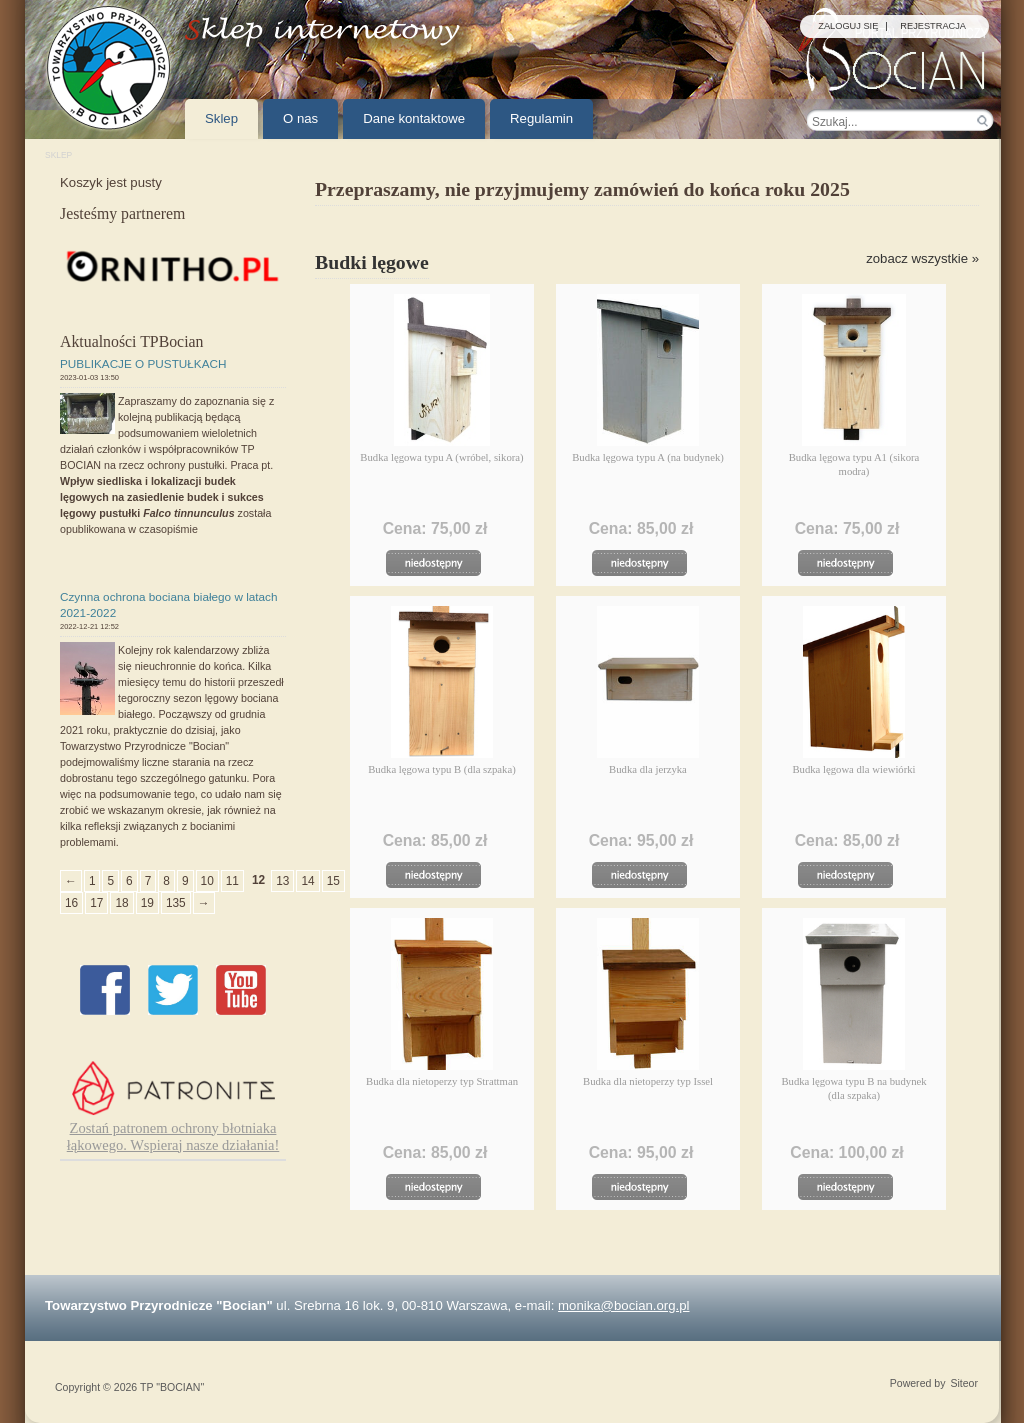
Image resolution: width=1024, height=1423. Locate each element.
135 (176, 903)
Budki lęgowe (372, 262)
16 (71, 903)
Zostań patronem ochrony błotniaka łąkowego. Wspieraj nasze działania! (173, 1136)
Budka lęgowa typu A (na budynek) (648, 457)
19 (147, 903)
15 (333, 881)
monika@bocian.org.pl (623, 1305)
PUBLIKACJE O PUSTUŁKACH (143, 363)
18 (121, 903)
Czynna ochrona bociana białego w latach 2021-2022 (169, 604)
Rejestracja (933, 26)
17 (96, 903)
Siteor (964, 1383)
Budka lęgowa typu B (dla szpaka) (442, 769)
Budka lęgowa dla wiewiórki (853, 769)
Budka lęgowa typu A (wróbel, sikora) (441, 457)
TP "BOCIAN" (172, 1387)
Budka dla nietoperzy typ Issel (648, 1081)
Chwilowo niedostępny (440, 563)
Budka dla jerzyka (648, 769)
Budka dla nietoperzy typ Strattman (442, 1081)
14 (307, 881)
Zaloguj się (848, 26)
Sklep (58, 155)
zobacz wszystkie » (922, 258)
